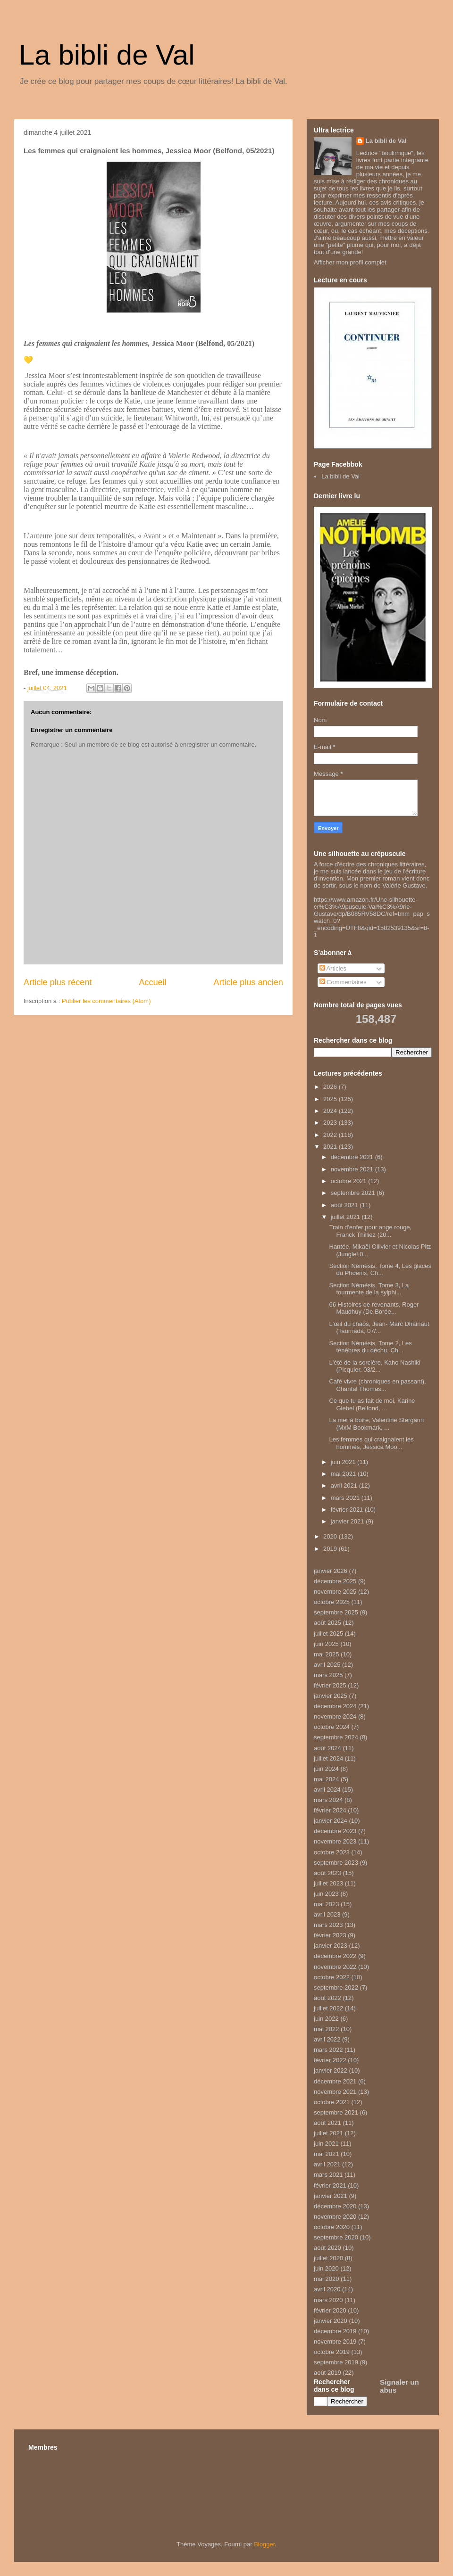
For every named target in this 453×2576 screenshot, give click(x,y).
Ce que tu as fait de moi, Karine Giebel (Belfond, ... (372, 1404)
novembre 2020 (335, 2216)
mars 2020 (328, 2300)
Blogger (264, 2544)
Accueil (153, 982)
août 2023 (327, 1872)
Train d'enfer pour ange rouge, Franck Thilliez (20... (370, 1231)
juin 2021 (344, 1461)
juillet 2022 (328, 2008)
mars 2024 (328, 1799)
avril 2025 (327, 1664)
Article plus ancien (248, 982)
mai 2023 (326, 1904)
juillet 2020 (328, 2258)
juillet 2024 (328, 1758)
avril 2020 (327, 2289)
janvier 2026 (330, 1570)
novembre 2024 (335, 1716)
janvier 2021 (348, 1521)
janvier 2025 (330, 1695)
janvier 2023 (330, 1945)
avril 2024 (327, 1789)
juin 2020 (326, 2268)
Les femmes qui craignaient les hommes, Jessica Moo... (371, 1443)
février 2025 (330, 1685)
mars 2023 (328, 1924)
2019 (331, 1548)
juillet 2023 (328, 1883)
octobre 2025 (332, 1601)
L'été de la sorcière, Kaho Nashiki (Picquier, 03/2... (374, 1366)
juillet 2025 (328, 1633)
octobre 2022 (332, 1977)
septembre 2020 (336, 2237)
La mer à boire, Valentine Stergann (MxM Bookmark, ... (376, 1423)
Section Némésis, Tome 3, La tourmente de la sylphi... (369, 1289)
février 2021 (348, 1509)
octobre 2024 (332, 1726)
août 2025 (327, 1622)
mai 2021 (344, 1473)
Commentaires (343, 982)
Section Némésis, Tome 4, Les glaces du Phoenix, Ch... (380, 1269)
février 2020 (330, 2310)
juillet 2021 (346, 1216)
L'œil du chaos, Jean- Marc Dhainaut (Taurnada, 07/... (379, 1327)
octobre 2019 (332, 2351)
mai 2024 (326, 1779)
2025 (331, 1099)
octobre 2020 (332, 2226)
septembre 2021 (354, 1192)
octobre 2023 (332, 1852)
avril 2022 (327, 2039)
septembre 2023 (336, 1862)
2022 (331, 1134)
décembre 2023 (335, 1831)
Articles (333, 968)
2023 (331, 1122)
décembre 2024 (335, 1706)
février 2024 (330, 1810)
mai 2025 (326, 1654)
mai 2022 (326, 2029)
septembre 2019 (336, 2362)
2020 (331, 1536)
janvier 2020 (330, 2320)
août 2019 (327, 2372)
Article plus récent (58, 982)
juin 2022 (326, 2018)
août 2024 (327, 1748)
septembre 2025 (336, 1612)
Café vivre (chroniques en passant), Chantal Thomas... (377, 1385)
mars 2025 (328, 1675)
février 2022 (330, 2060)
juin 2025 (326, 1643)
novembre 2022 (335, 1966)
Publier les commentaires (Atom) (106, 1000)
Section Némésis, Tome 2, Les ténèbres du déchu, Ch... (370, 1347)
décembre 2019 (335, 2331)
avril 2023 (327, 1914)
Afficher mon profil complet (350, 262)
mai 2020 (326, 2278)
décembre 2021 (353, 1156)
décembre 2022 (335, 1955)
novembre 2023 (335, 1841)
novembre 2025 (335, 1591)
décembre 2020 (335, 2206)
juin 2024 (326, 1768)
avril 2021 (345, 1485)
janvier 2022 (330, 2070)
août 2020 (327, 2247)
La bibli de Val (106, 55)
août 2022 (327, 1997)
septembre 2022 (336, 1987)
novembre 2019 (335, 2341)
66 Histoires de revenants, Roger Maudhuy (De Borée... (374, 1308)
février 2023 (330, 1935)
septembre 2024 (336, 1737)
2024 (331, 1110)
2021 (331, 1146)
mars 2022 (328, 2049)
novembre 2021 (353, 1169)
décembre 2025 (335, 1581)
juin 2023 (326, 1893)
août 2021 (345, 1205)
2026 (331, 1086)
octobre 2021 (350, 1181)
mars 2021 (346, 1497)
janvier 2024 (330, 1820)
